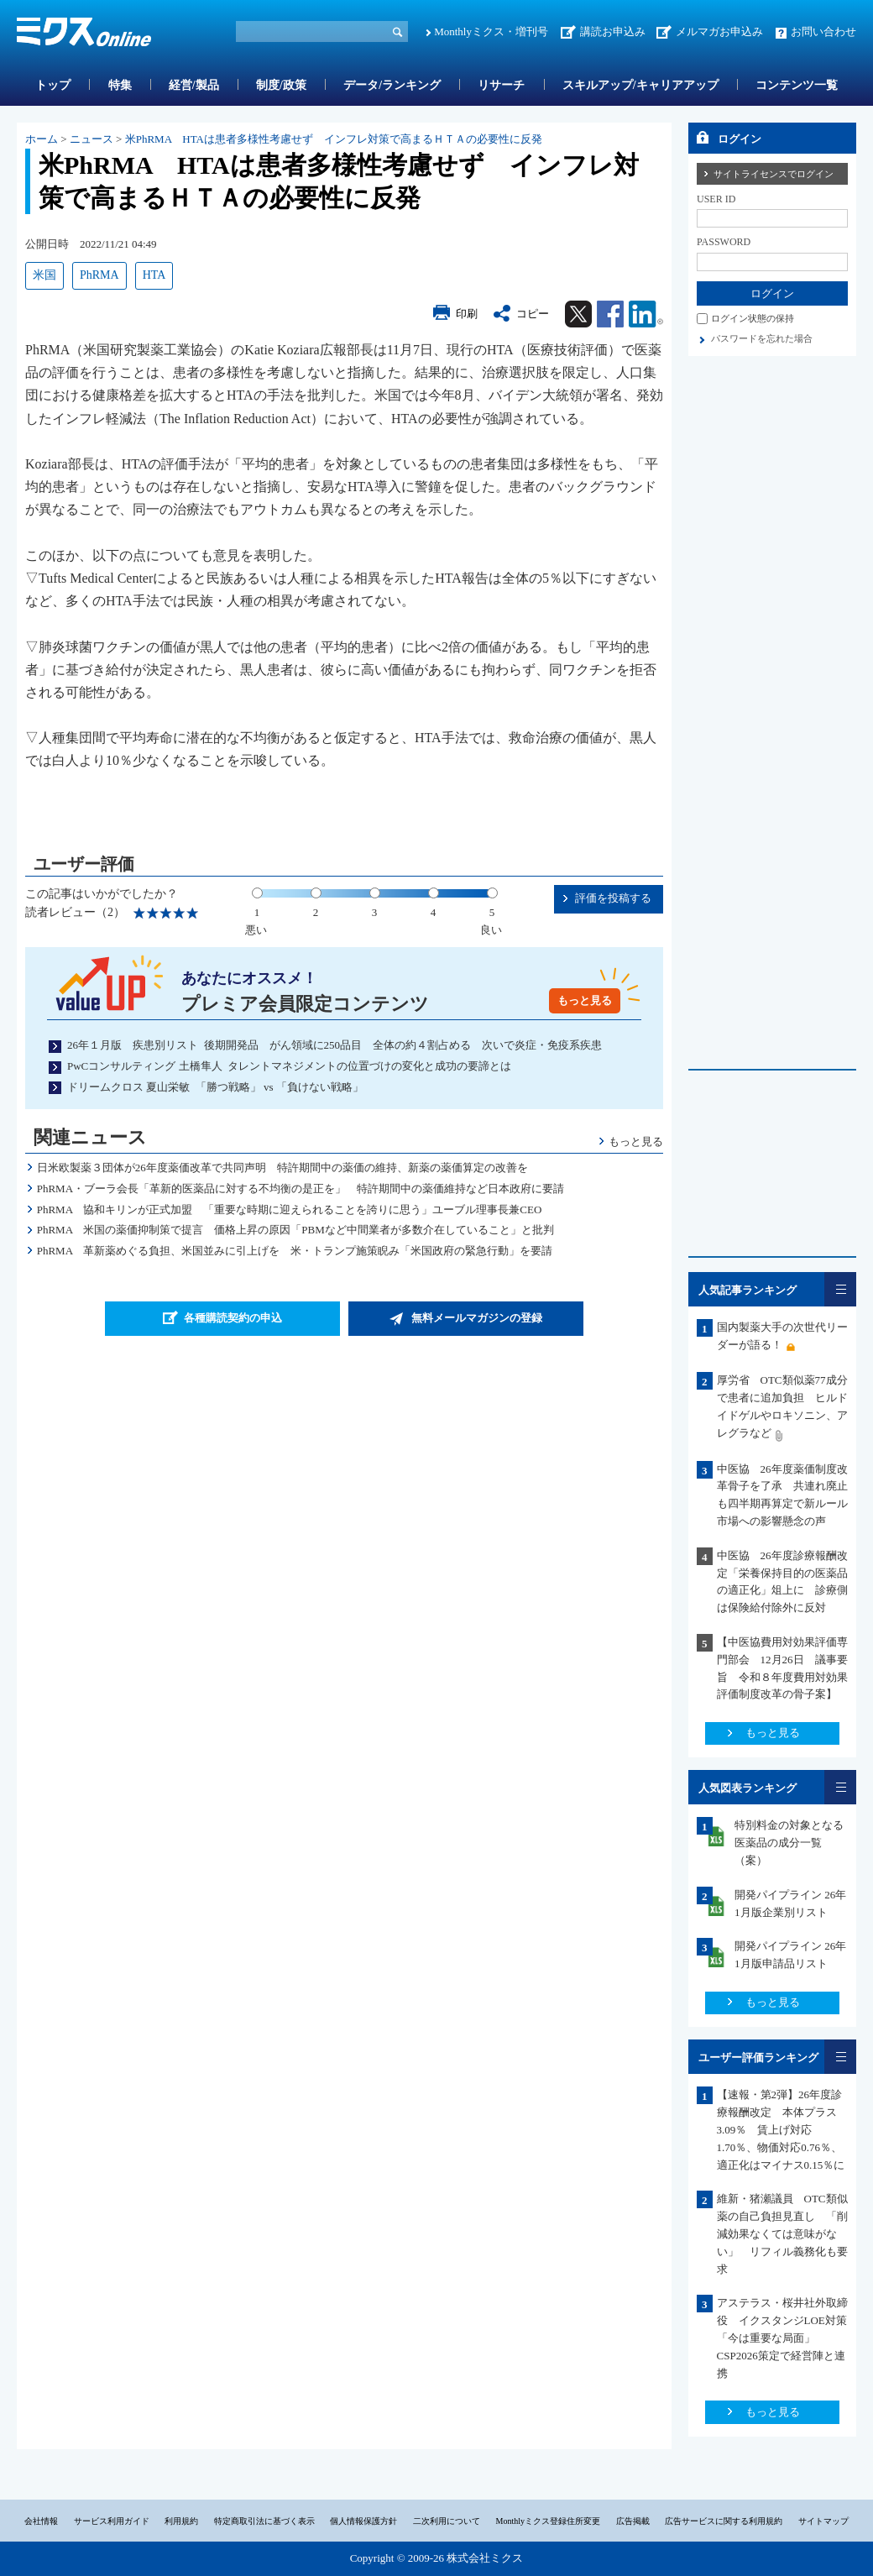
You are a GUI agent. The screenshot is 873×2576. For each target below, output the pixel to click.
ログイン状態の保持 (752, 318)
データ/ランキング (392, 85)
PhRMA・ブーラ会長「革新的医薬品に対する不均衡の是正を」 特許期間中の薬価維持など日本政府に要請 (300, 1188)
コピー (532, 313)
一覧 (840, 1289)
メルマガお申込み (719, 31)
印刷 (467, 313)
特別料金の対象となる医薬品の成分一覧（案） (789, 1843)
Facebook (610, 314)
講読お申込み (613, 31)
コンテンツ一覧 (796, 85)
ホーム (41, 139)
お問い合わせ (823, 31)
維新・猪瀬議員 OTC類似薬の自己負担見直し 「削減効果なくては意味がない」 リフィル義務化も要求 (782, 2233)
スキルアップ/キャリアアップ (640, 85)
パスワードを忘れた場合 (762, 338)
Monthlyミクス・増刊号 (491, 31)
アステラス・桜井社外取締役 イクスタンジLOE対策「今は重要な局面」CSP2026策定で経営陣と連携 (782, 2337)
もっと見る (584, 1000)
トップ (53, 85)
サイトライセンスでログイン (774, 174)
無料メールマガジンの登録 (476, 1318)
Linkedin (646, 314)
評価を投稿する (613, 898)
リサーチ (501, 85)
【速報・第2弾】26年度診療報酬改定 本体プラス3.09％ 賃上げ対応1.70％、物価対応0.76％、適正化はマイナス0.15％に (781, 2129)
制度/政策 (281, 85)
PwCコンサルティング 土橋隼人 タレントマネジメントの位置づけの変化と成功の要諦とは (289, 1066)
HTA (154, 275)
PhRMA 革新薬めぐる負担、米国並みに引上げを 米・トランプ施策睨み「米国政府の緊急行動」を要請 (295, 1250)
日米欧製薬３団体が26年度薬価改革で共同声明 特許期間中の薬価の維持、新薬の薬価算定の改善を (282, 1167)
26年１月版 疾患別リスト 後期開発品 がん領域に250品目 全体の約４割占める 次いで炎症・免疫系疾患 (334, 1045)
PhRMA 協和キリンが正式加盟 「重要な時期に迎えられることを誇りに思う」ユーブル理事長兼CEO (289, 1209)
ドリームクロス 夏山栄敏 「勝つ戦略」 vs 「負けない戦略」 (215, 1087)
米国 (44, 275)
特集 (120, 85)
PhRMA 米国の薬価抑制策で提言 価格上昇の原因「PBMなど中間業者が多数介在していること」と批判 (301, 1229)
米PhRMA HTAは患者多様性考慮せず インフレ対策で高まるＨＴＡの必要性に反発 (333, 139)
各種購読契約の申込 (233, 1318)
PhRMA (99, 275)
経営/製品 (194, 85)
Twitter (578, 314)
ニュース (91, 139)
